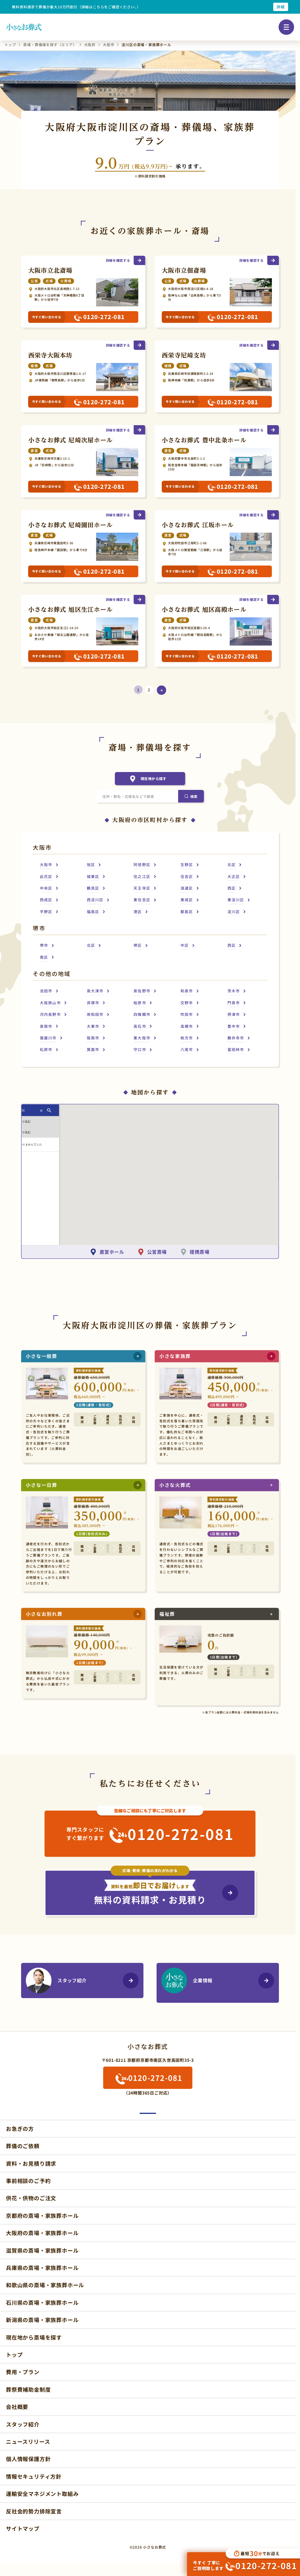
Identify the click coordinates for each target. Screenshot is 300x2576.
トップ (14, 2338)
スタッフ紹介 (62, 1969)
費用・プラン (23, 2355)
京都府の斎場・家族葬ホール (42, 2199)
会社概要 (17, 2390)
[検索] (191, 801)
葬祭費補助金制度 (28, 2373)
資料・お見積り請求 (31, 2147)
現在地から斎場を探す (34, 2320)
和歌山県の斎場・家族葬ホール (45, 2268)
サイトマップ (23, 2512)
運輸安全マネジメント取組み (42, 2477)
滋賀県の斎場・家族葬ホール (42, 2233)
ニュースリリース (28, 2425)
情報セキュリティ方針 (34, 2460)
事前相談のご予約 (28, 2164)
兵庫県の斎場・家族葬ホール (42, 2251)
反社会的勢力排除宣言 (34, 2494)
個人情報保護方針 (28, 2442)
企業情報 (192, 1969)
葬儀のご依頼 (23, 2129)
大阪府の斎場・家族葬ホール (42, 2216)
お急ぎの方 (20, 2112)
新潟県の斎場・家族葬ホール (42, 2303)
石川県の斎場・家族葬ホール (42, 2286)
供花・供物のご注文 (31, 2181)
